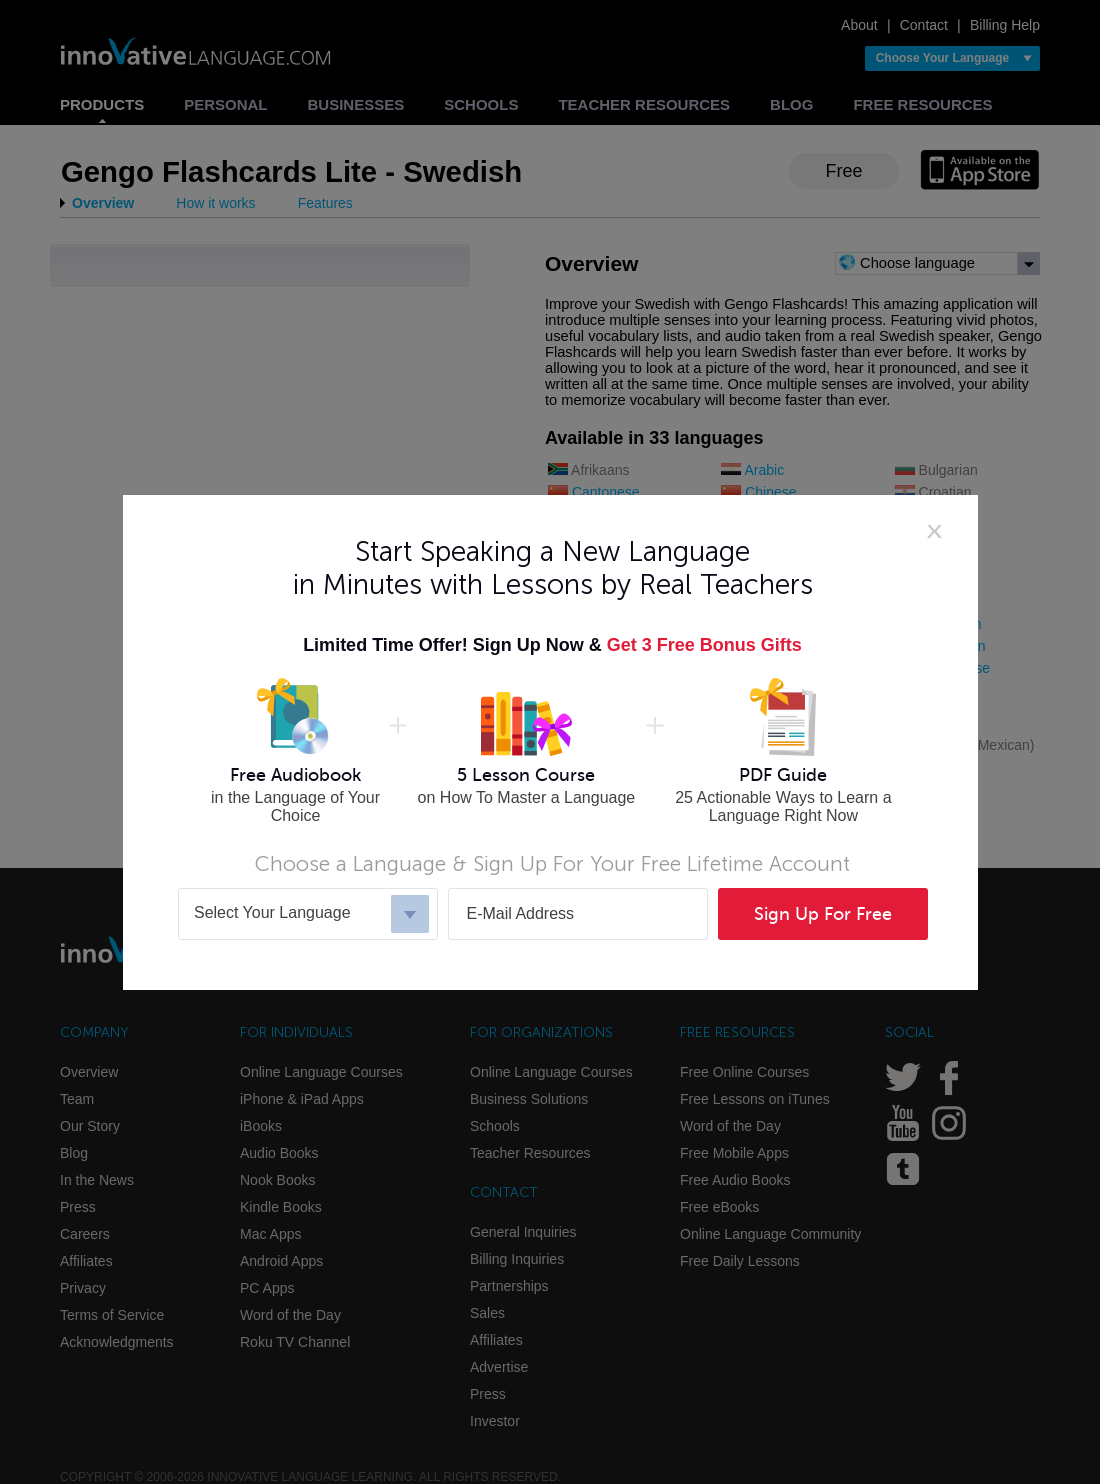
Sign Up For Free (823, 914)
